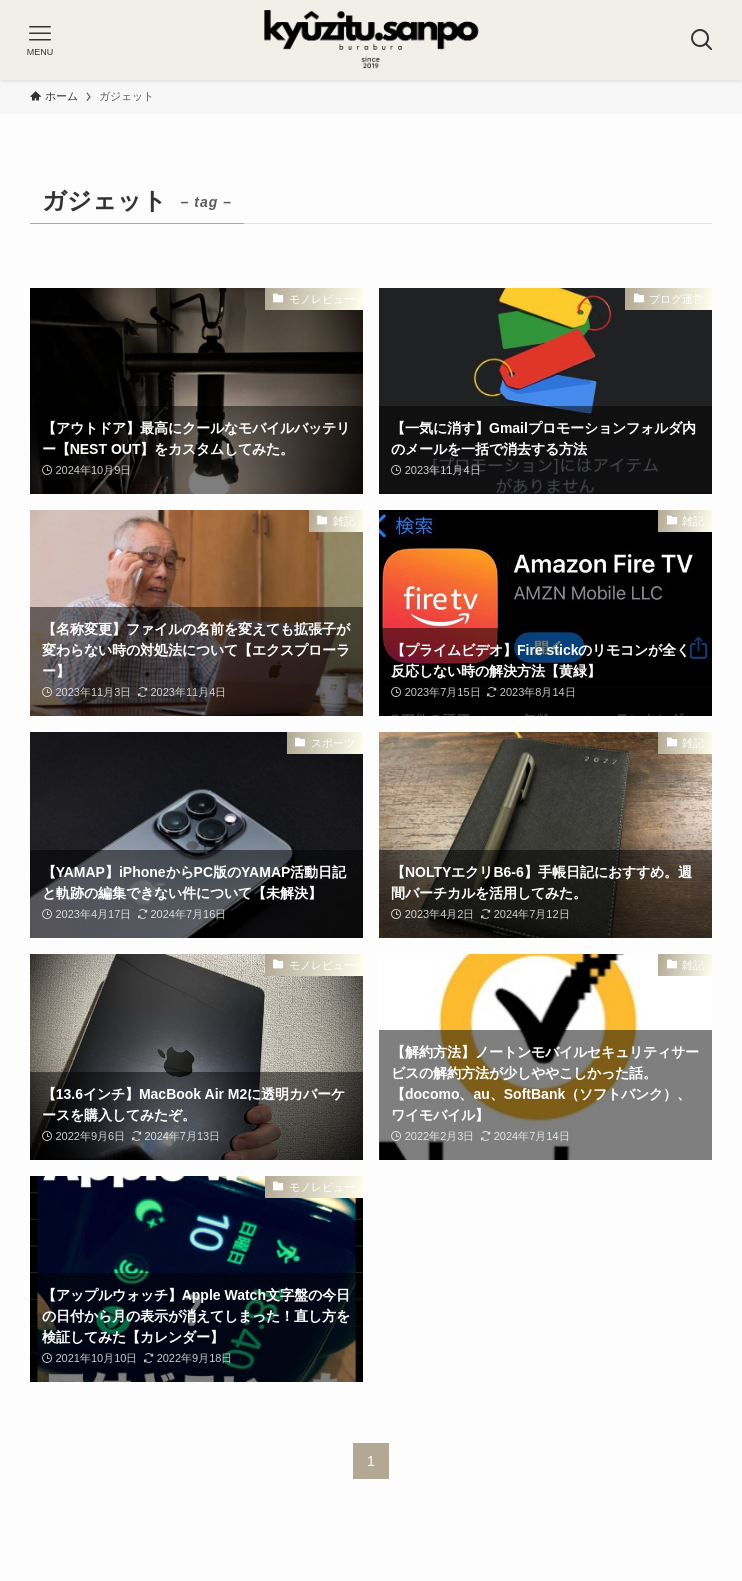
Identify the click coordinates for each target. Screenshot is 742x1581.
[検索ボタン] (702, 40)
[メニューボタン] (40, 40)
